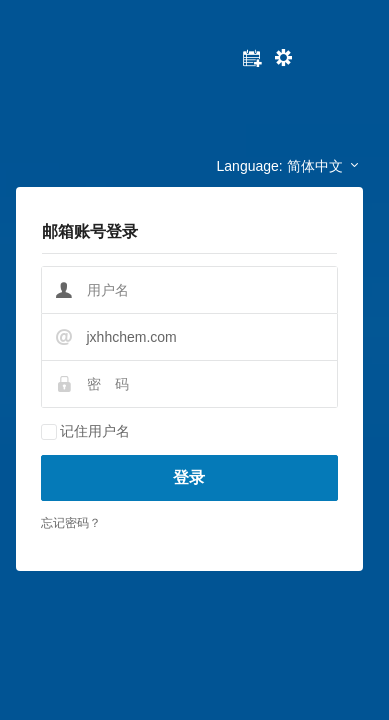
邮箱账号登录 (90, 231)
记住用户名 (95, 431)
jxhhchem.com (132, 337)
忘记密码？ (71, 523)
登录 (189, 477)
